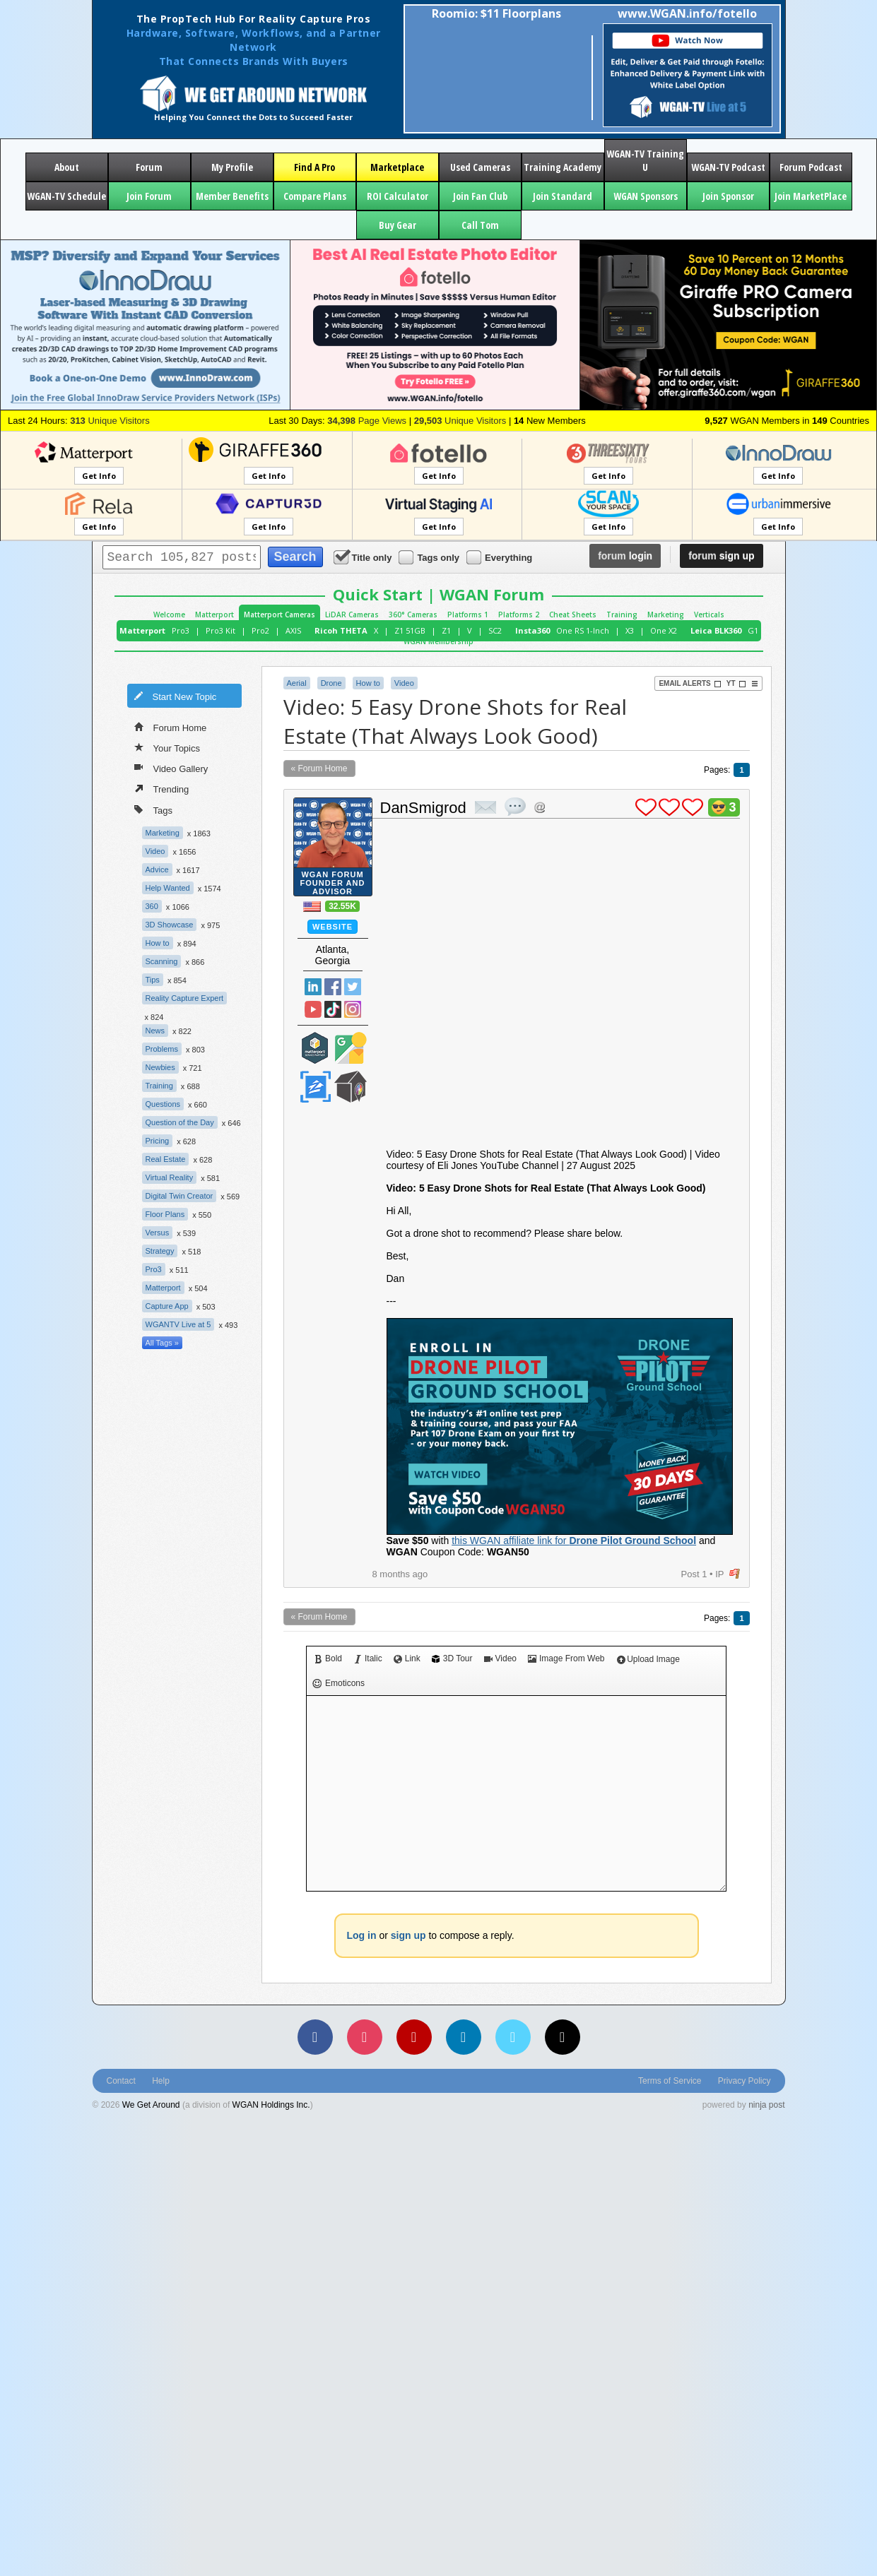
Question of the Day (180, 1122)
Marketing (665, 614)
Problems (162, 1049)
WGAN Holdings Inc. (271, 2105)
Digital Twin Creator (179, 1196)
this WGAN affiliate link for (574, 1540)
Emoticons (338, 1683)
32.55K (342, 906)
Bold (328, 1658)
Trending (161, 788)
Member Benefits (232, 196)
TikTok (332, 1009)
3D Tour (452, 1658)
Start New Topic (175, 695)
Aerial (297, 683)
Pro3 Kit (220, 630)
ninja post (766, 2105)
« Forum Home (319, 768)
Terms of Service (669, 2081)
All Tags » (162, 1343)
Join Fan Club (480, 196)
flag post (734, 1574)
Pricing (158, 1140)
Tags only (430, 557)
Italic (367, 1658)
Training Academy (562, 167)
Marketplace (397, 167)
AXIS (293, 630)
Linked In (313, 986)
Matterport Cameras (279, 614)
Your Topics (167, 747)
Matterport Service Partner (315, 1047)
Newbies (160, 1067)
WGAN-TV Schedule (66, 196)
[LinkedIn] (463, 2037)
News (155, 1030)
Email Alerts (690, 683)
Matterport (214, 614)
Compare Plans (314, 196)
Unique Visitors (110, 420)
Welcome (169, 614)
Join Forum (149, 196)
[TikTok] (562, 2037)
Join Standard (562, 196)
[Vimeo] (513, 2037)
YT (736, 683)
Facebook (332, 986)
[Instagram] (364, 2037)
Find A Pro (314, 167)
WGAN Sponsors (645, 196)
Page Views (366, 420)
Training (621, 614)
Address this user (539, 807)
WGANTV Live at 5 (178, 1324)
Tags (153, 809)
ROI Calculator (397, 196)
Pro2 (260, 630)
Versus (158, 1232)
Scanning (162, 961)
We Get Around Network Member (350, 1086)
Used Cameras (480, 167)
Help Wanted (168, 888)
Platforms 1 (467, 614)
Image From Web (566, 1658)
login (625, 556)
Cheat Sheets (572, 614)
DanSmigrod (423, 808)
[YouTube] (414, 2037)
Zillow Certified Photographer (315, 1086)
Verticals (709, 614)
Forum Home (170, 726)
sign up (721, 556)
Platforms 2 (518, 614)
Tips (153, 979)
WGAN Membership (438, 641)
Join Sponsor (728, 196)
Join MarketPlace (811, 196)
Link (407, 1658)
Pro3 (180, 630)
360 (152, 906)
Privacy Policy (744, 2081)
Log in (362, 1935)
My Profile (232, 167)
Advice (157, 869)
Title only (364, 557)
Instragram (352, 1009)
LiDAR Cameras (352, 614)
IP (719, 1574)
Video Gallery (171, 767)
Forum (149, 167)
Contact (121, 2081)
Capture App (167, 1306)
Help (161, 2081)
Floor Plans (165, 1214)
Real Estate (166, 1159)
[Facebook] (315, 2037)
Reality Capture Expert (185, 998)
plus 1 (646, 807)
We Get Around (151, 2105)
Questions (163, 1104)
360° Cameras (413, 614)
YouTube (313, 1009)
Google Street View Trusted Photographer (350, 1047)
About (66, 167)
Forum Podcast (810, 167)
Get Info (99, 475)
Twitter (352, 986)
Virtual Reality (170, 1177)
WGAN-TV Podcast (728, 167)
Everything (500, 557)
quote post (515, 806)
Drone (331, 683)
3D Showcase (170, 924)
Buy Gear (397, 225)
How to (158, 943)
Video (155, 851)
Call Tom (480, 225)
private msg (485, 807)
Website (332, 926)
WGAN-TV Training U (645, 160)
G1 (753, 630)
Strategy (160, 1251)
